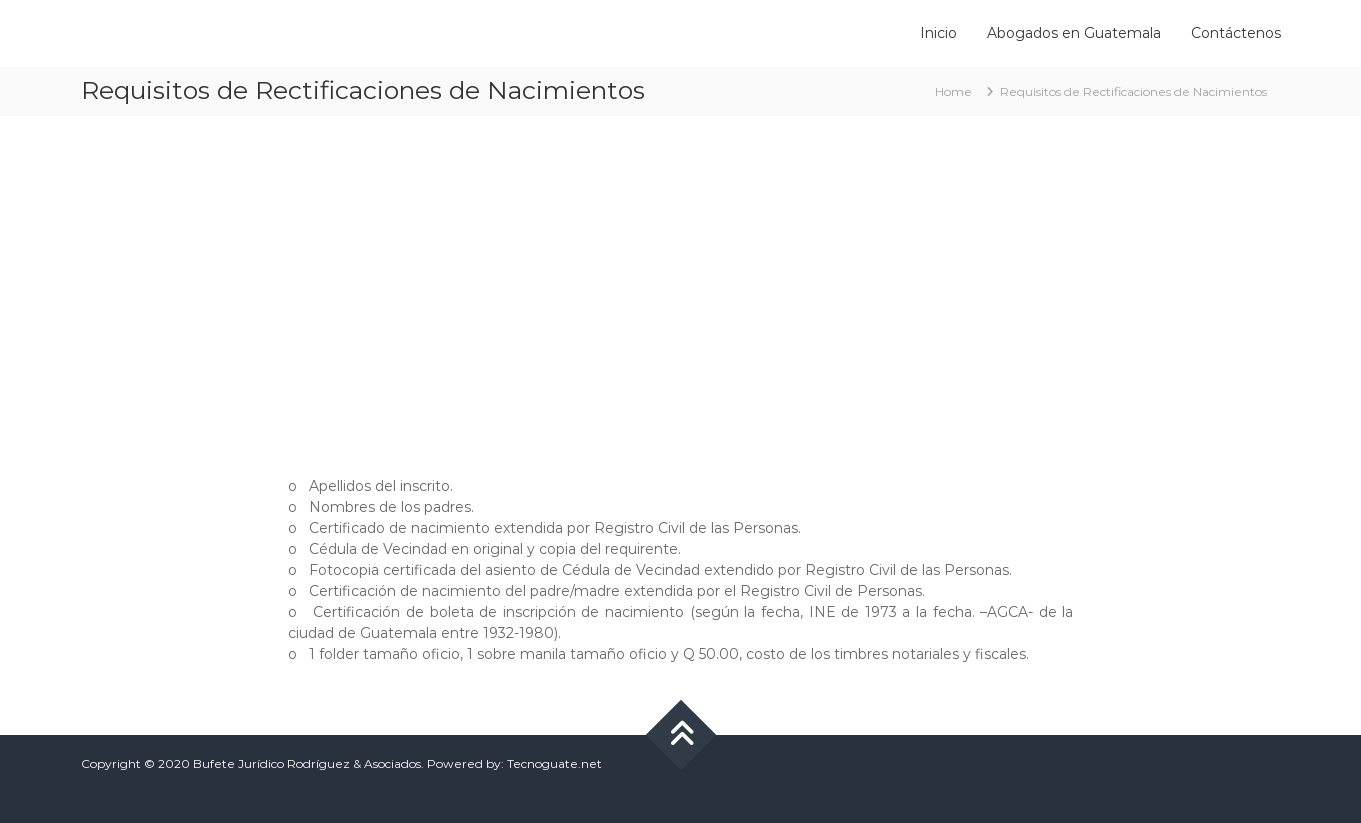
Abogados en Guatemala (1074, 33)
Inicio (938, 33)
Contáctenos (1236, 33)
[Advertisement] (681, 286)
